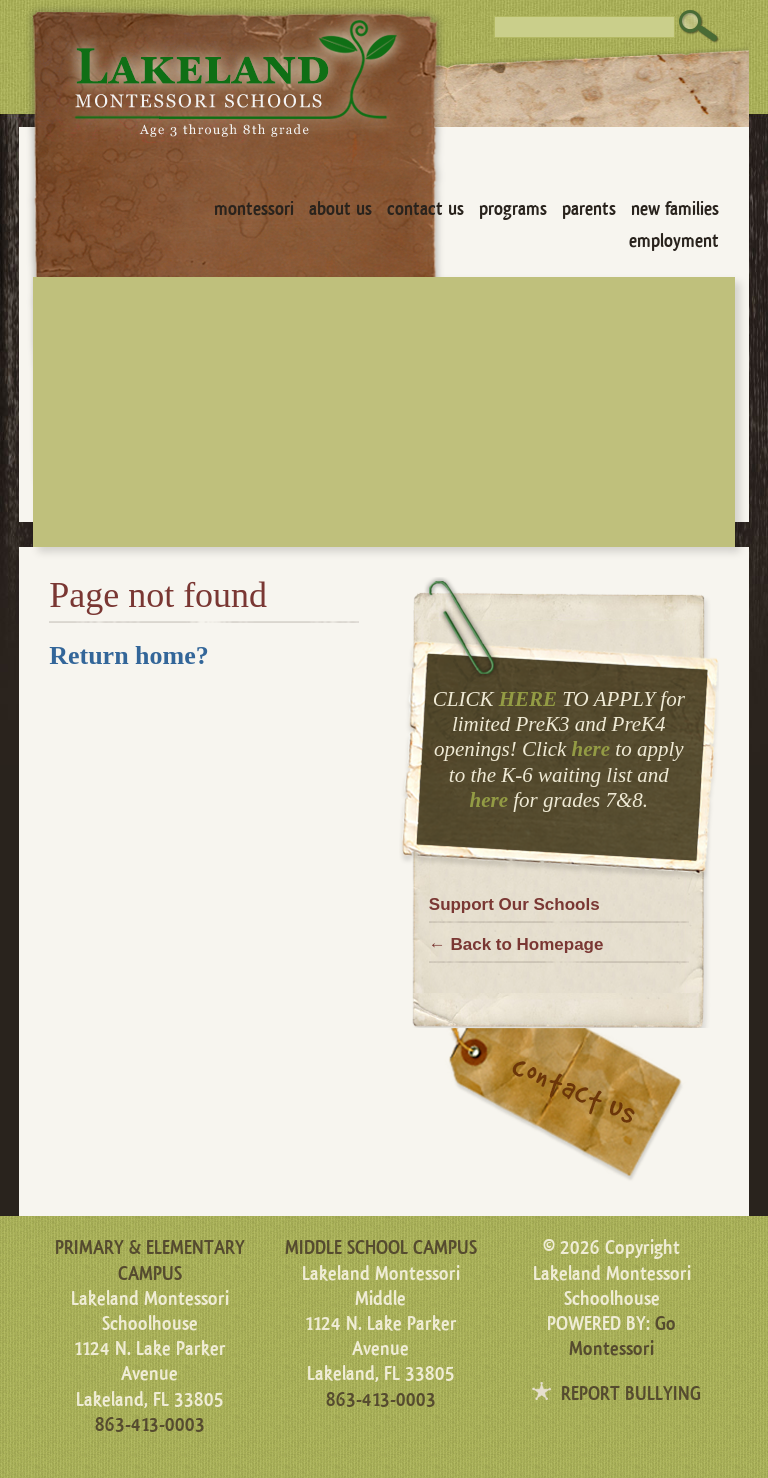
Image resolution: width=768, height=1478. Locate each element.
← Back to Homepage (516, 944)
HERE (528, 699)
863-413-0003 (150, 1425)
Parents (589, 209)
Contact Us (425, 209)
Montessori (254, 209)
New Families (675, 209)
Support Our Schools (514, 904)
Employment (674, 241)
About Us (340, 209)
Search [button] (699, 26)
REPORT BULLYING (631, 1394)
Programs (513, 209)
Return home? (129, 655)
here (591, 749)
